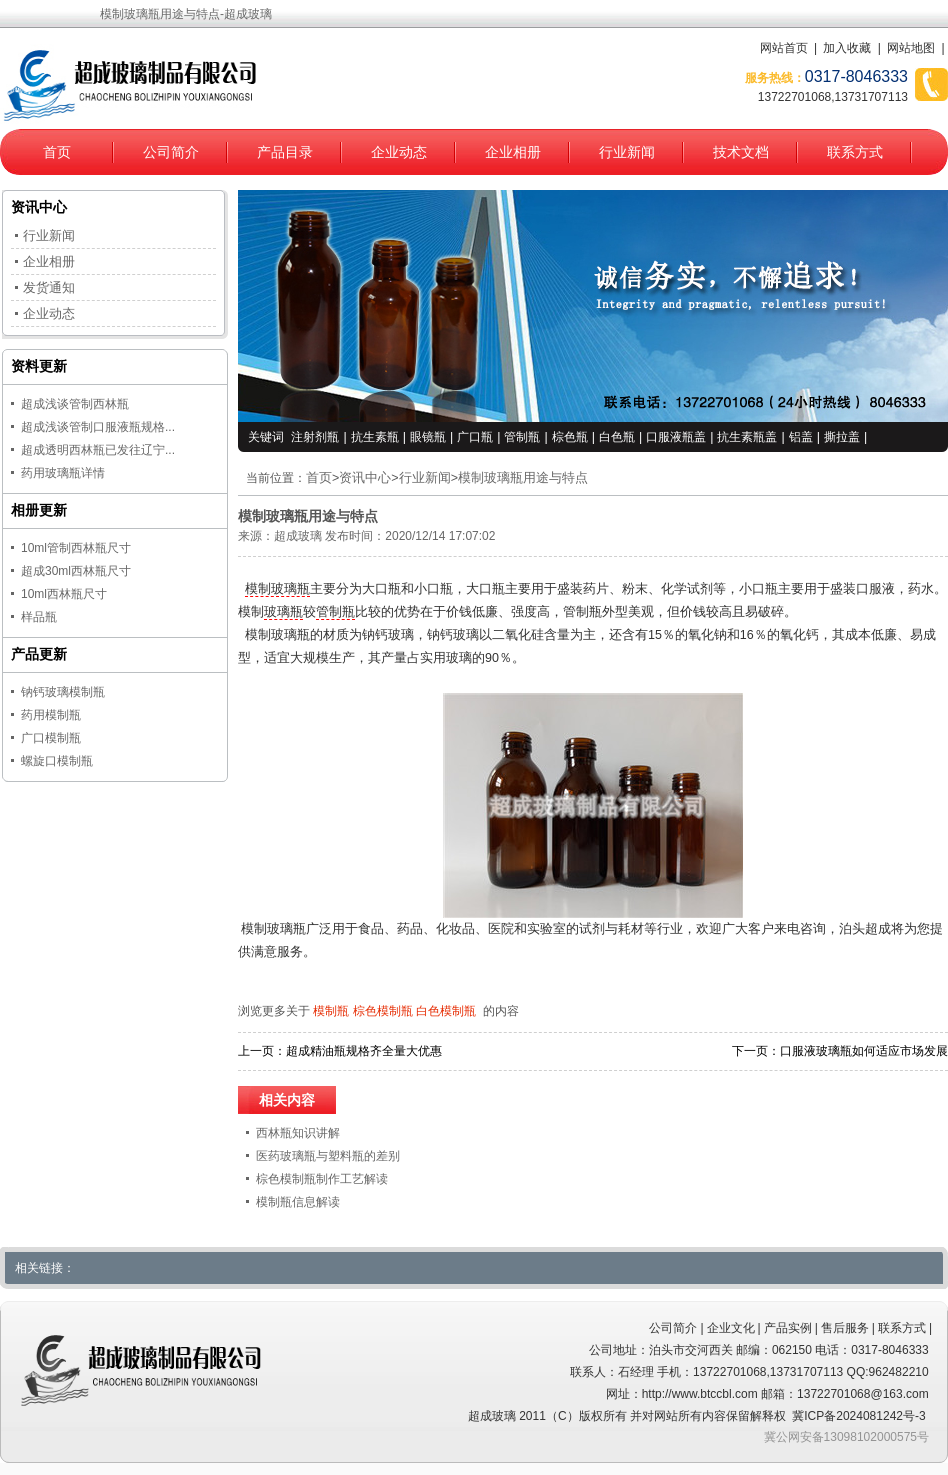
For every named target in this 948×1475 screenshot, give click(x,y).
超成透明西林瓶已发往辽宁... (98, 450)
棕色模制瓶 (383, 1011)
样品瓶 (39, 617)
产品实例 (788, 1328)
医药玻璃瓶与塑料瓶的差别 (328, 1156)
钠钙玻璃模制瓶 (63, 692)
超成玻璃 (298, 536)
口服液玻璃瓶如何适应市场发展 (864, 1051)
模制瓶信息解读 (298, 1202)
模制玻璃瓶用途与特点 (523, 478)
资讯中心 (365, 478)
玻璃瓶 (283, 612)
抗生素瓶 (375, 437)
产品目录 (285, 152)
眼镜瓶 (428, 437)
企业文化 (731, 1328)
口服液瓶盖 (676, 437)
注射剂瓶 (315, 437)
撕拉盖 (842, 437)
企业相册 (513, 152)
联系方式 (855, 152)
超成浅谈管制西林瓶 (75, 404)
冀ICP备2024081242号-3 (858, 1416)
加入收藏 (847, 48)
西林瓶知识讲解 (298, 1133)
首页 (57, 152)
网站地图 (911, 48)
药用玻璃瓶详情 (63, 473)
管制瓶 (522, 437)
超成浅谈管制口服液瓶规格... (98, 427)
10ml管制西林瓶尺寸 (76, 548)
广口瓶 (475, 437)
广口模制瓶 (51, 738)
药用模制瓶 (51, 715)
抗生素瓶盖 (747, 437)
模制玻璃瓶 (277, 589)
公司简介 (171, 152)
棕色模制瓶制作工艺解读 (322, 1179)
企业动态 (399, 152)
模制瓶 (331, 1011)
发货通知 (49, 287)
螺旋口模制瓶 (57, 761)
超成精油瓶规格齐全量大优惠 (364, 1051)
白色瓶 (617, 437)
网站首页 (784, 48)
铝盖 (801, 437)
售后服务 (845, 1328)
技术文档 (741, 152)
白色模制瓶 (446, 1011)
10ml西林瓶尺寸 (64, 594)
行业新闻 (627, 152)
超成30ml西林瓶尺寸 (76, 571)
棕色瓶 (570, 437)
